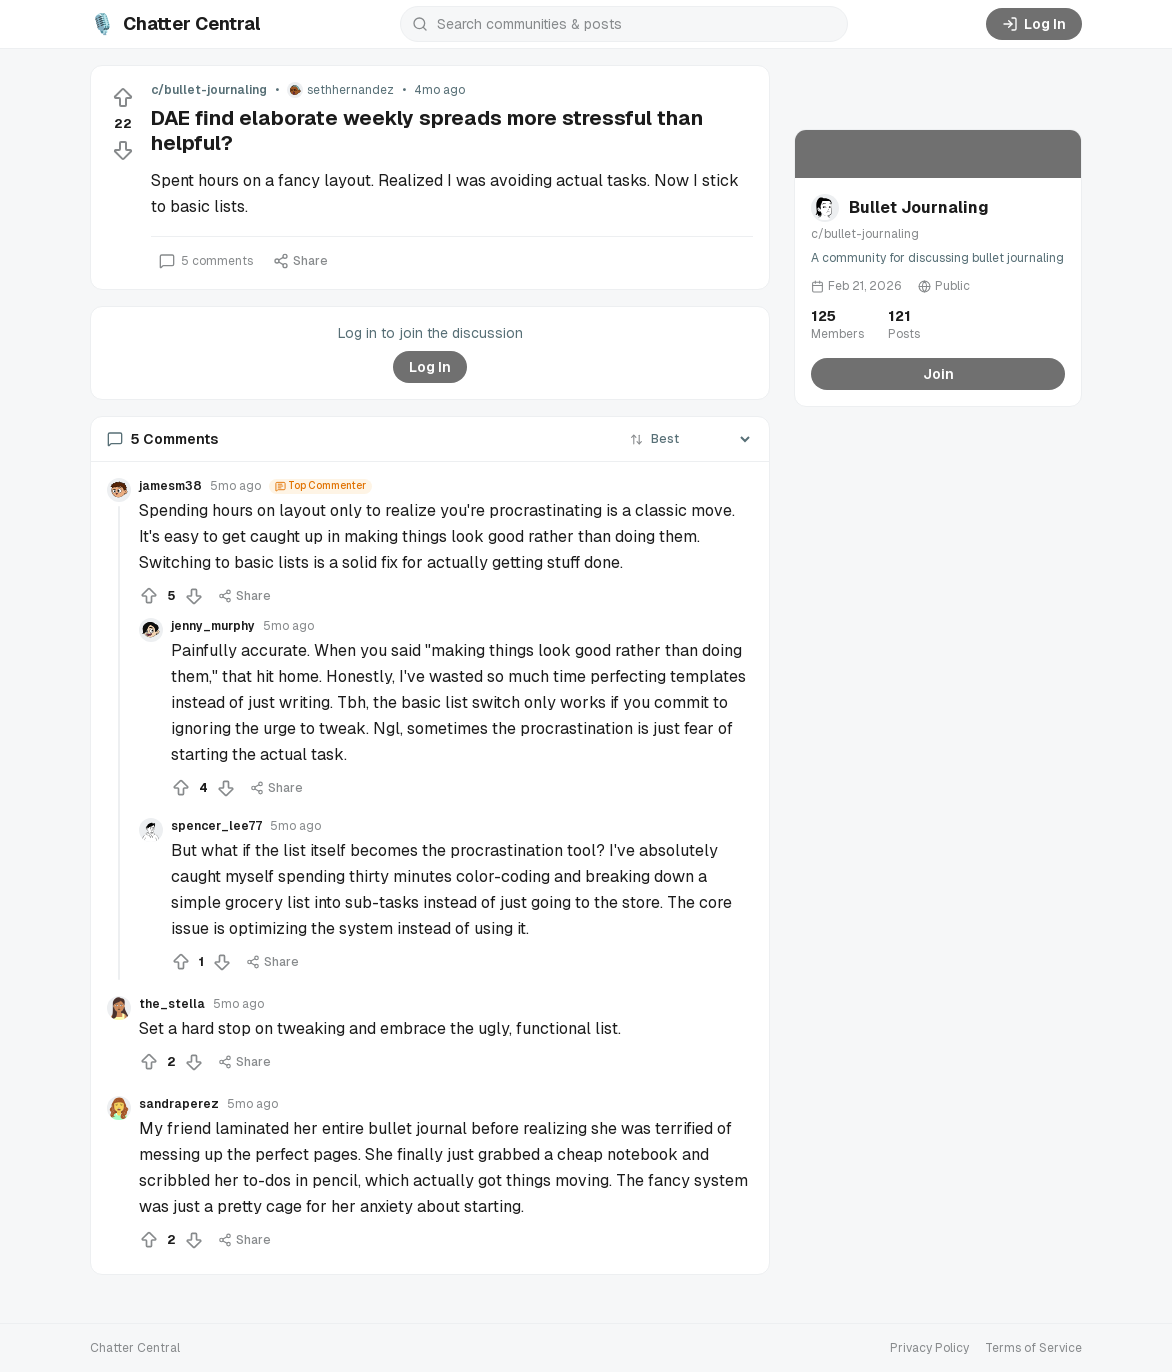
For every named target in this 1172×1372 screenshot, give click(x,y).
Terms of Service (1033, 1348)
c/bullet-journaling (209, 90)
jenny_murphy (213, 626)
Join (938, 374)
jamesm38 (170, 486)
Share (300, 261)
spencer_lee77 (216, 826)
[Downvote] (123, 150)
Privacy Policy (929, 1348)
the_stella (172, 1004)
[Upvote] (123, 98)
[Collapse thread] (119, 743)
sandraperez (179, 1104)
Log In (1034, 24)
